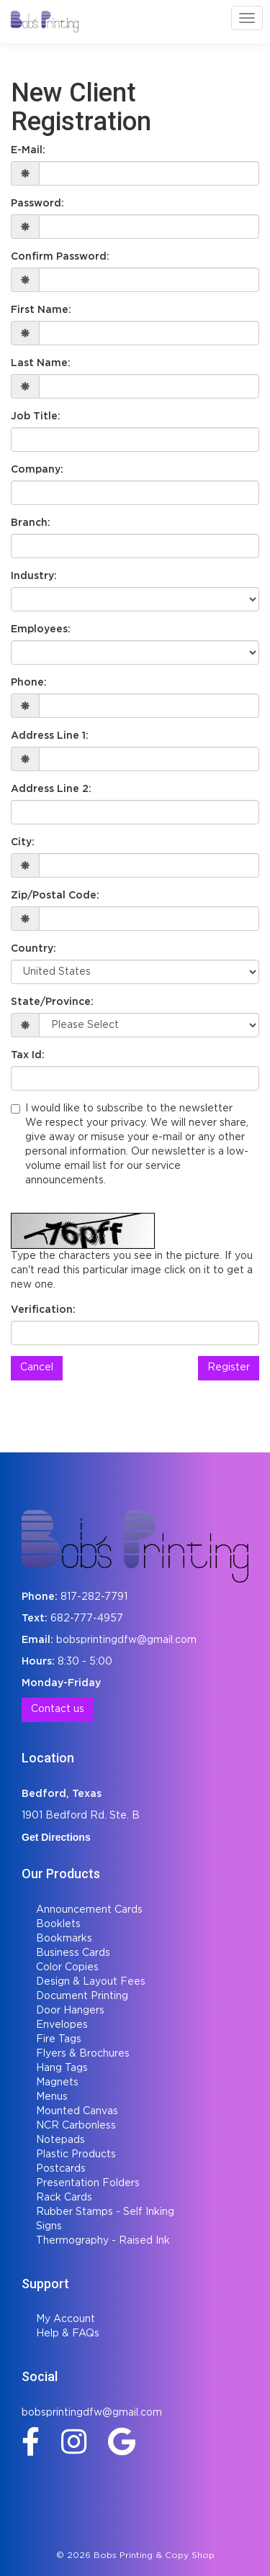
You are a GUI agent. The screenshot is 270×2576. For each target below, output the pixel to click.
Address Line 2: (51, 789)
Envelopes (62, 2025)
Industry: (34, 576)
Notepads (60, 2140)
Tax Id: (28, 1055)
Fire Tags (58, 2039)
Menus (52, 2097)
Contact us (57, 1709)
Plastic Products (76, 2154)
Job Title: (35, 416)
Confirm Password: (60, 257)
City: (23, 842)
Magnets (57, 2082)
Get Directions (56, 1837)
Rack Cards (64, 2198)
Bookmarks (64, 1939)
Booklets (58, 1924)
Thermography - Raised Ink (103, 2241)
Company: (37, 470)
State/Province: (52, 1002)
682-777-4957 (86, 1619)
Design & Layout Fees (90, 1982)
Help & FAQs (67, 2334)
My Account (65, 2319)
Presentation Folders (88, 2183)
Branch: (30, 523)
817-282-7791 (93, 1597)
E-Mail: (28, 150)
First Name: (41, 310)
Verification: (43, 1310)
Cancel (36, 1367)
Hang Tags (62, 2068)
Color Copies (67, 1967)
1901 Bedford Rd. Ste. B (81, 1816)
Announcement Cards (89, 1910)
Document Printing (82, 1996)
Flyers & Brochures (83, 2054)
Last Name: (41, 363)
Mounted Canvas (77, 2111)
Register (228, 1367)
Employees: (41, 629)
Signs (49, 2226)
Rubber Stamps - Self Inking (105, 2212)
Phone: (29, 683)
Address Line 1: (50, 736)
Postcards (61, 2169)
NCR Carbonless (76, 2126)
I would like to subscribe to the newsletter (135, 1145)
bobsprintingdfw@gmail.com (126, 1640)
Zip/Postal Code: (55, 896)
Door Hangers (70, 2011)
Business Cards (73, 1953)
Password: (37, 204)
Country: (33, 949)
